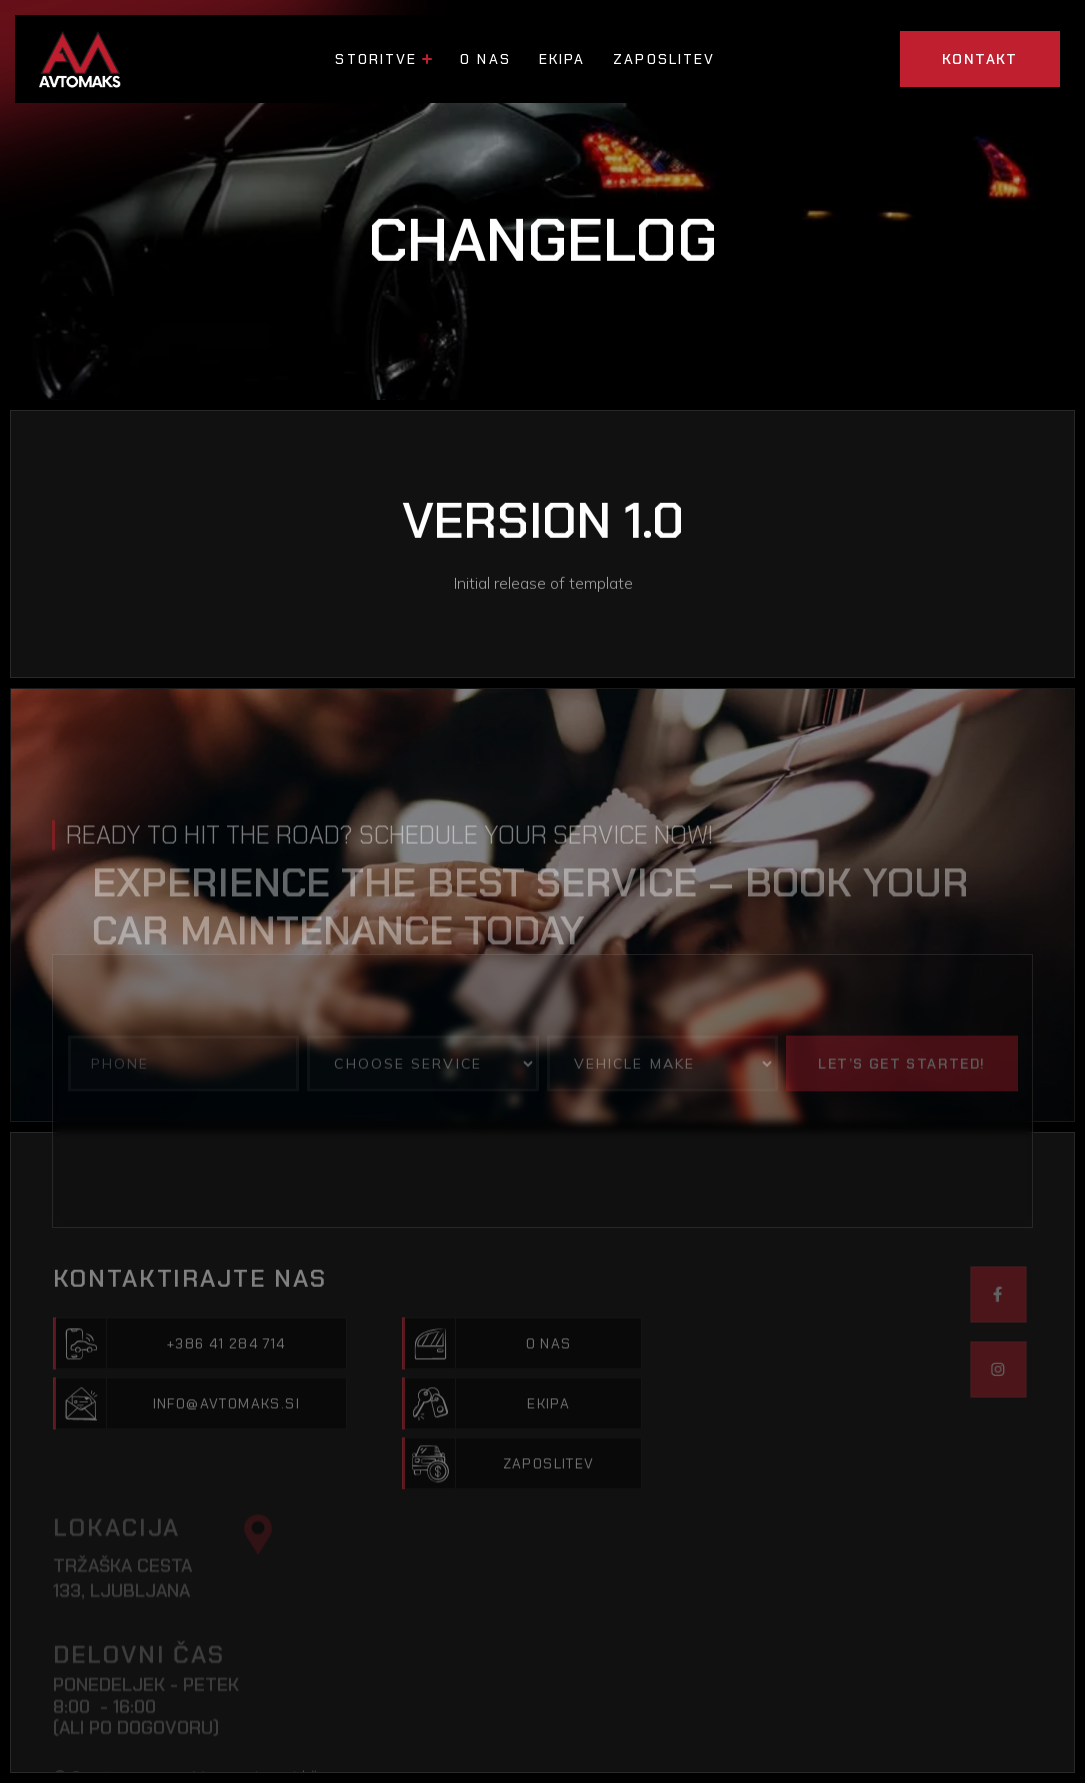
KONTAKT (980, 59)
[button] (383, 59)
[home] (83, 59)
